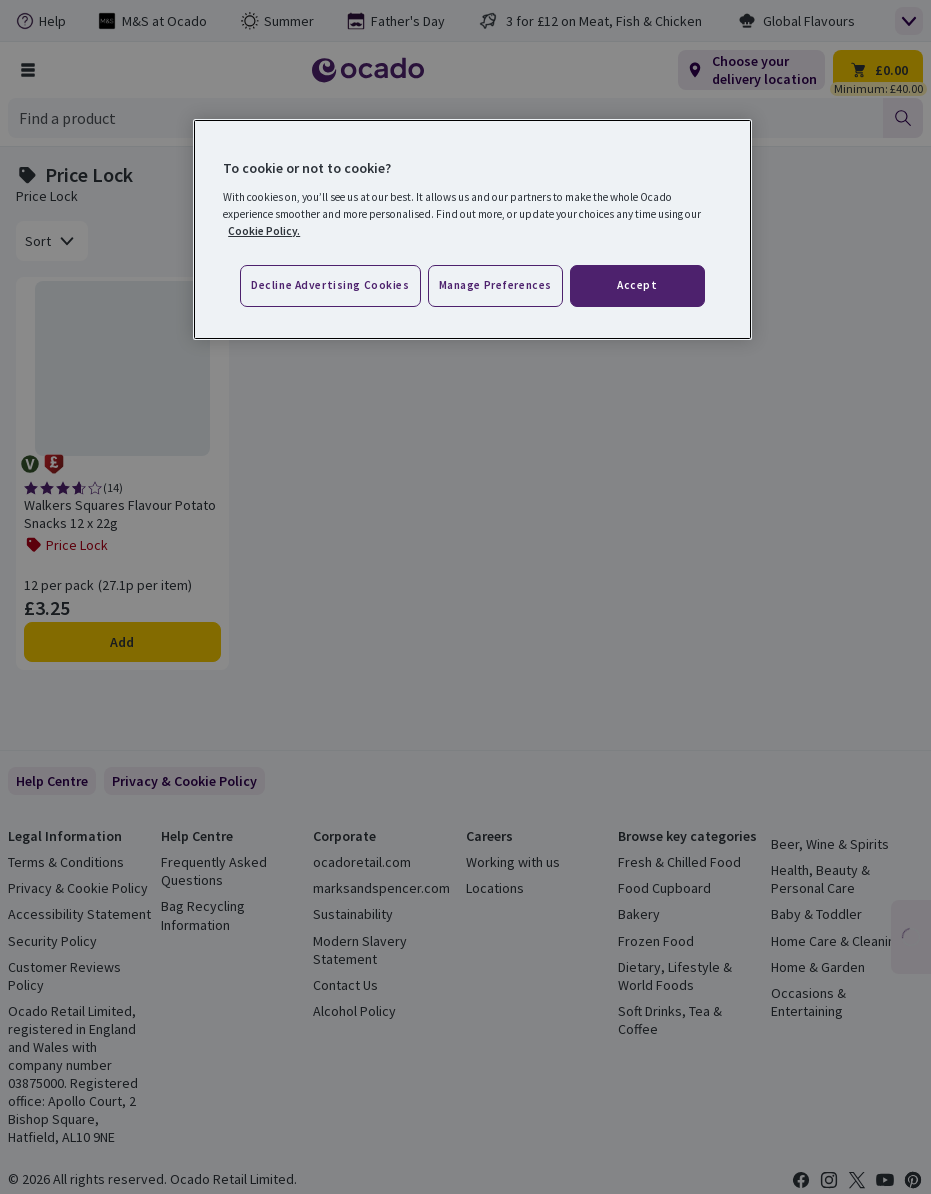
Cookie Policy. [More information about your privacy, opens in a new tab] (264, 231)
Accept (637, 285)
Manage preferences (495, 285)
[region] (472, 229)
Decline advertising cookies (330, 285)
